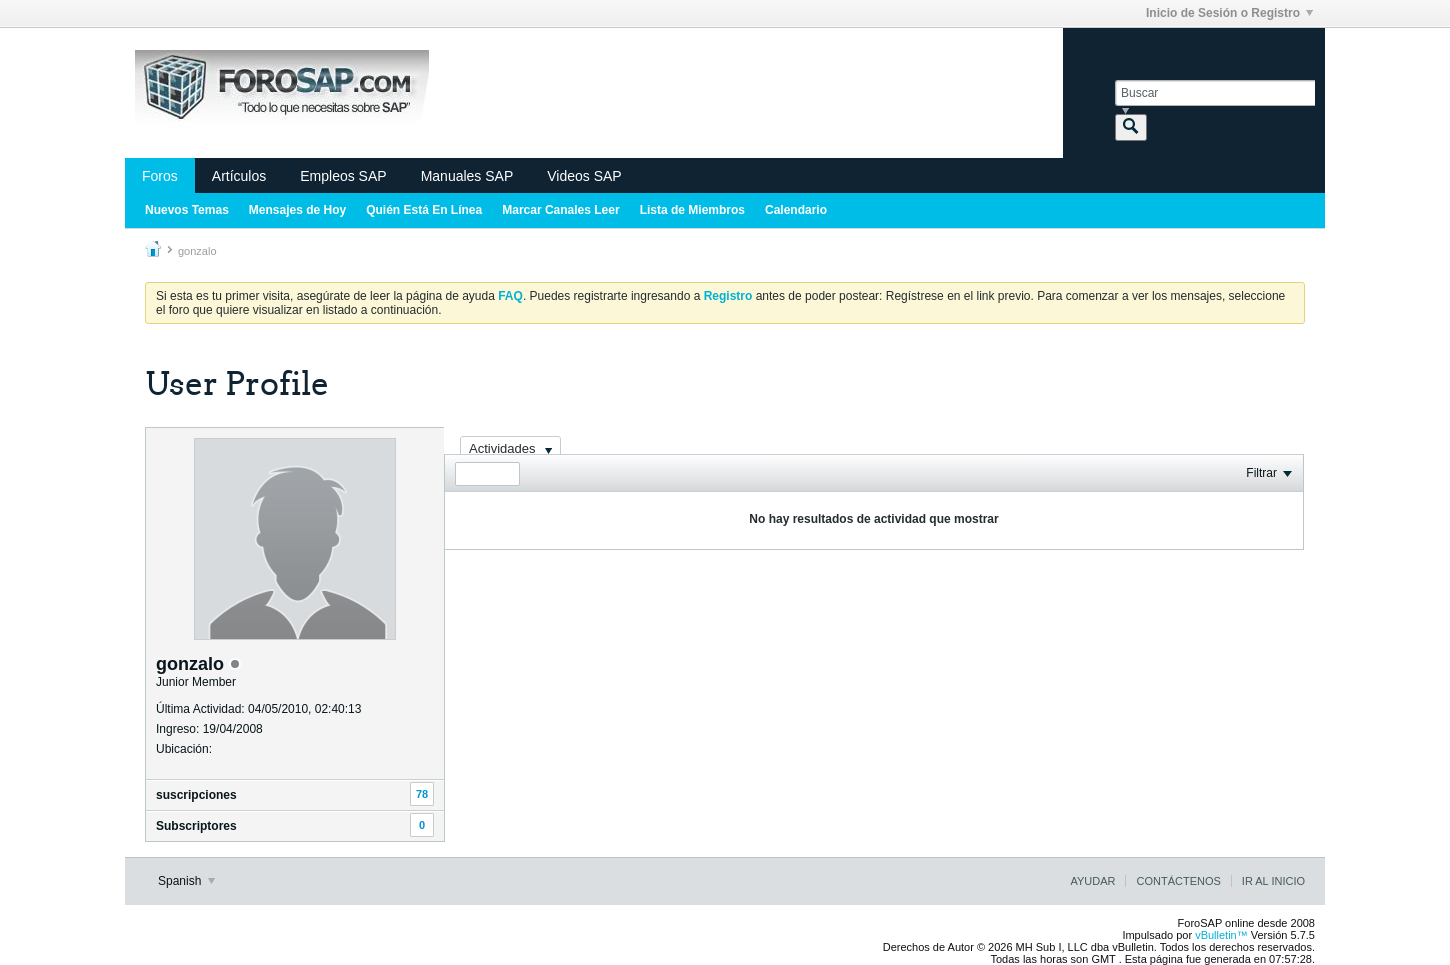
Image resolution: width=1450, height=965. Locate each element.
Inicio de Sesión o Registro (1229, 13)
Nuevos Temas (187, 210)
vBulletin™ (1221, 935)
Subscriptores (196, 826)
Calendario (796, 210)
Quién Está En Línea (424, 210)
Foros (160, 176)
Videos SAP (584, 176)
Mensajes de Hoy (297, 210)
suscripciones (196, 795)
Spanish (186, 881)
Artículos (239, 176)
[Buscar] (1215, 93)
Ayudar (1092, 881)
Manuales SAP (467, 176)
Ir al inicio (1273, 881)
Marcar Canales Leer (560, 210)
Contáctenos (1178, 881)
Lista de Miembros (692, 210)
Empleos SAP (343, 176)
